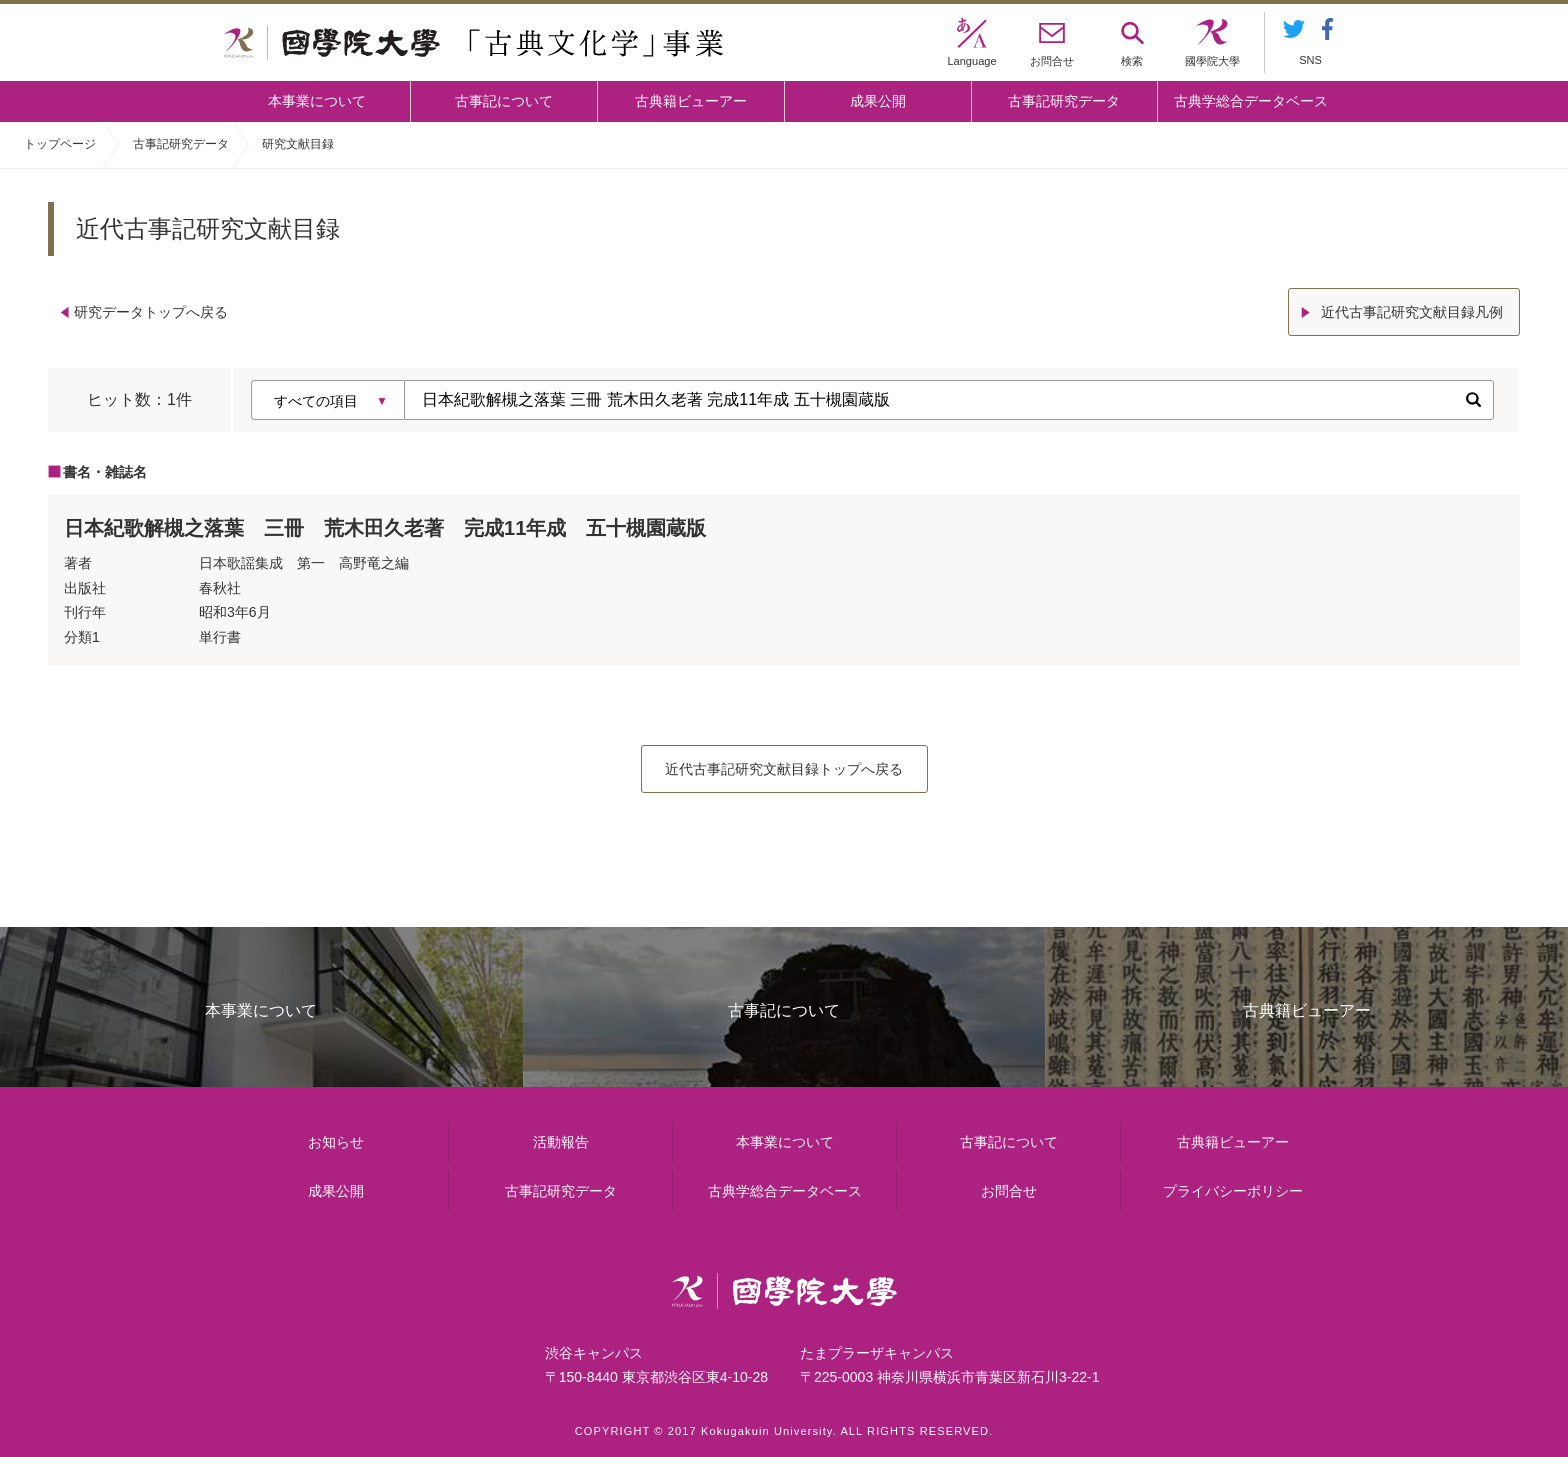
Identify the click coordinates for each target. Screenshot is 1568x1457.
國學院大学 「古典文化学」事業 (473, 43)
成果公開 (878, 101)
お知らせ (336, 1142)
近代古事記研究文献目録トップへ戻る (784, 769)
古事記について (504, 101)
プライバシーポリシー (1233, 1191)
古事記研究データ (1064, 101)
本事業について (317, 101)
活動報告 (561, 1142)
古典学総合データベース (1251, 101)
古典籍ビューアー (691, 101)
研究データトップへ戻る (151, 312)
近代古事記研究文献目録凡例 (1412, 312)
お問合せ (1009, 1191)
